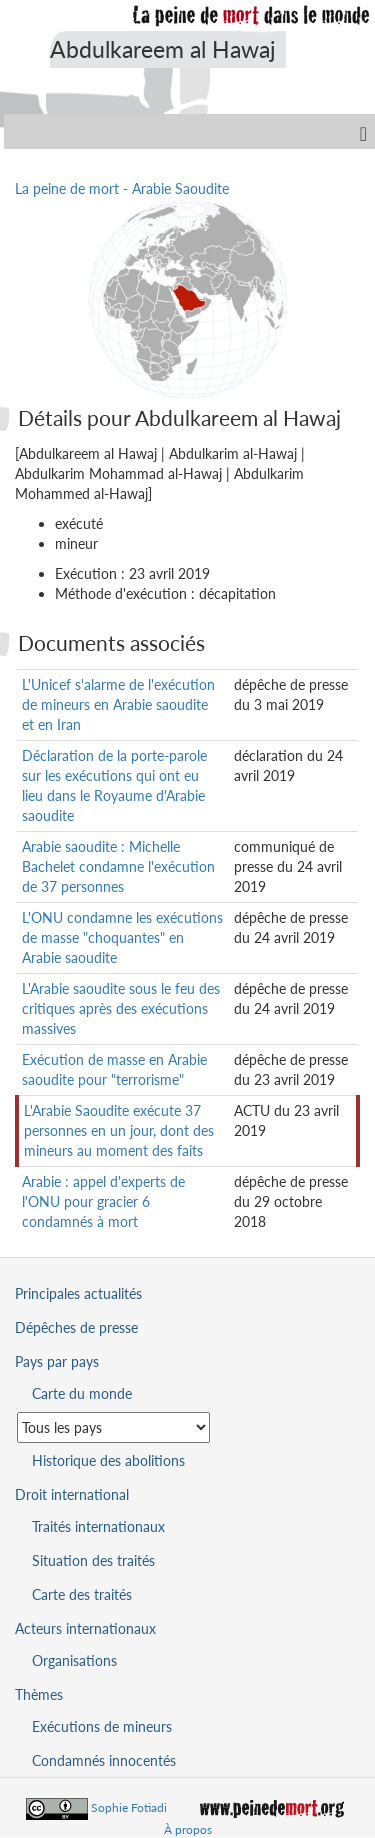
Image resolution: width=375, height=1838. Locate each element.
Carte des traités (82, 1594)
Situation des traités (93, 1560)
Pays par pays (57, 1361)
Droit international (72, 1494)
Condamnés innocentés (104, 1760)
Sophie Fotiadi (129, 1807)
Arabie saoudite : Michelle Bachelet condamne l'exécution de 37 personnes (118, 866)
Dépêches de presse (76, 1327)
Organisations (74, 1660)
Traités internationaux (98, 1526)
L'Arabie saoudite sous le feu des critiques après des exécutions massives (121, 1008)
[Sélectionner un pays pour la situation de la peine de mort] (113, 1427)
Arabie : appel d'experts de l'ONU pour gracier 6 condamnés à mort (103, 1201)
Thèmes (39, 1694)
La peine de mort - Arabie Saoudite (122, 188)
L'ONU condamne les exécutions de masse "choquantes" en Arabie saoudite (122, 937)
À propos (188, 1829)
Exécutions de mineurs (102, 1726)
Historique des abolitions (108, 1460)
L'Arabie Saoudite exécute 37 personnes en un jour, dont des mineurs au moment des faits (119, 1130)
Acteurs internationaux (85, 1628)
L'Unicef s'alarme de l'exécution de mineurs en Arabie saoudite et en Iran (118, 704)
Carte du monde (82, 1393)
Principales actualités (78, 1293)
